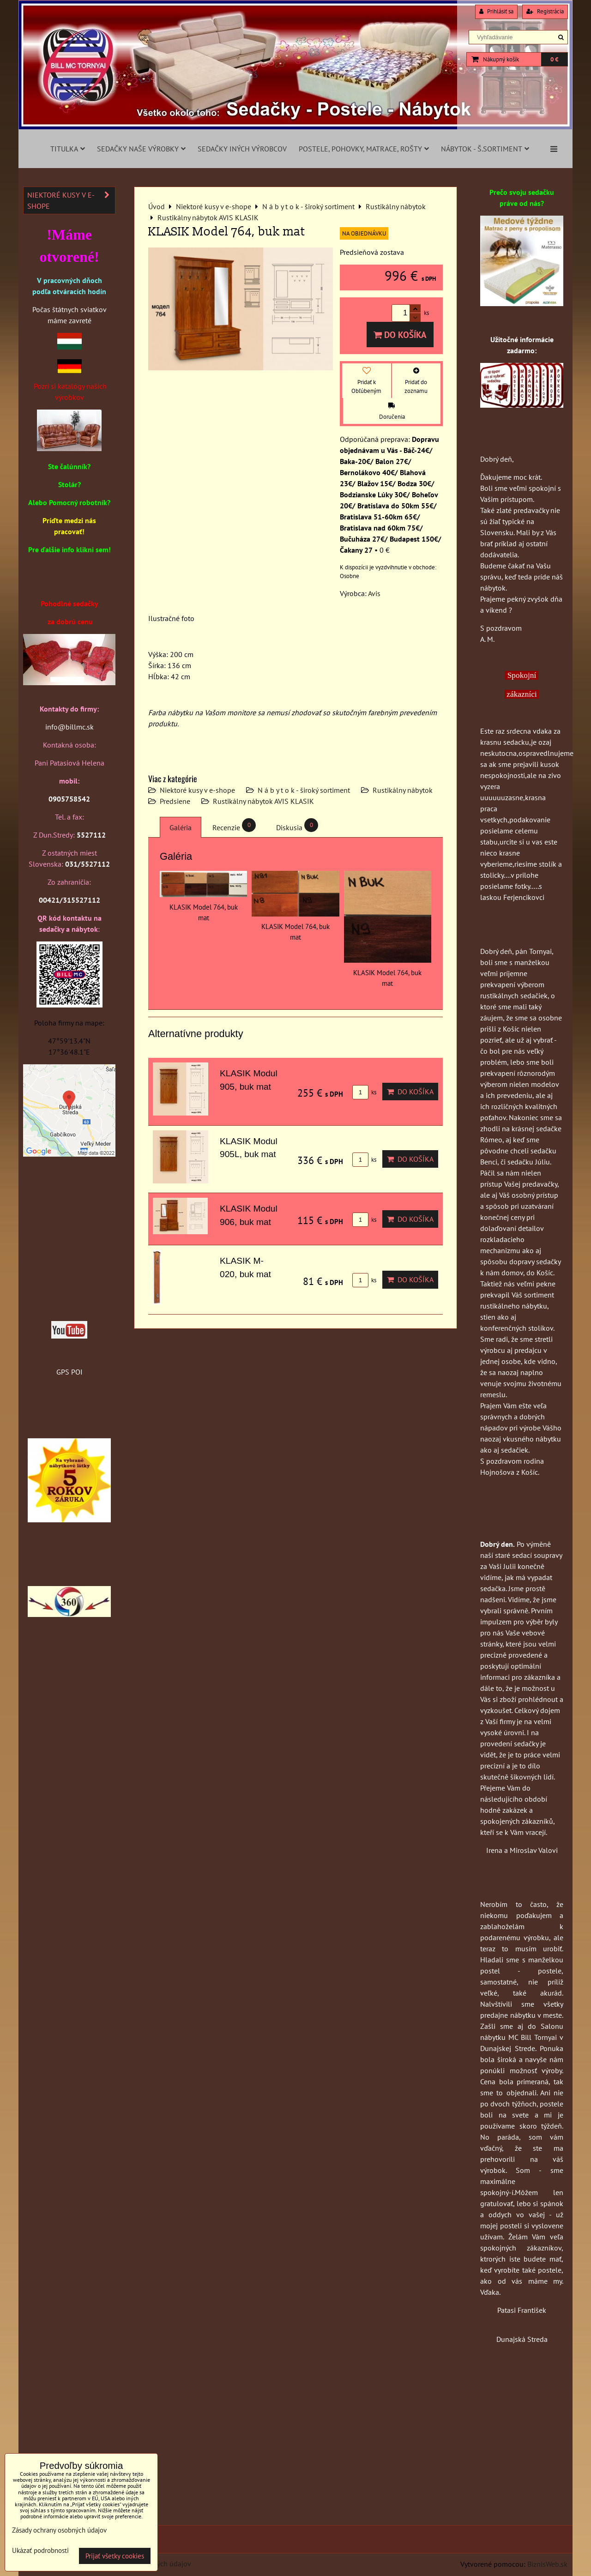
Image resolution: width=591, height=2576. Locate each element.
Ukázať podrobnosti (40, 2551)
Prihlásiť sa (496, 11)
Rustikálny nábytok (403, 790)
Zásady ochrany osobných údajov (59, 2530)
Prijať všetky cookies (114, 2556)
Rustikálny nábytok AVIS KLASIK (263, 801)
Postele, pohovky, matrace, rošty (364, 148)
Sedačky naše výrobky (141, 148)
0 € (554, 59)
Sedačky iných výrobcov (242, 148)
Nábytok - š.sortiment (485, 148)
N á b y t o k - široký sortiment (304, 790)
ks (364, 1092)
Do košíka (400, 334)
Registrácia (545, 11)
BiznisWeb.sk (547, 2564)
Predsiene (175, 801)
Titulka (67, 148)
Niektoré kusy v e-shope (197, 790)
